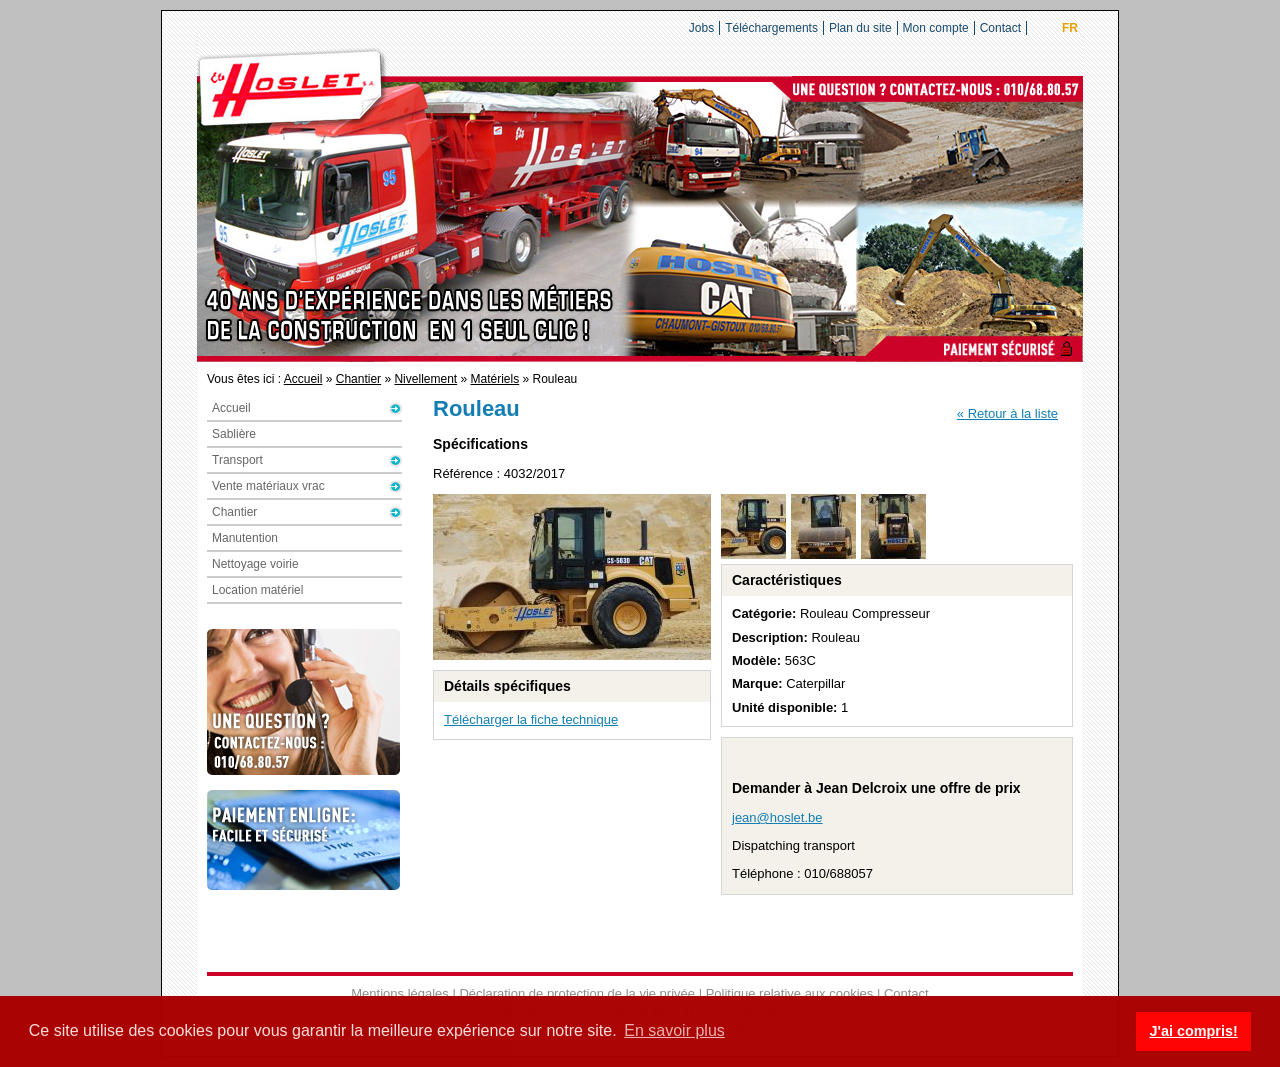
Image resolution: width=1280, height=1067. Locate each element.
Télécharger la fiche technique (531, 719)
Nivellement (425, 379)
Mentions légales (400, 993)
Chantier (358, 379)
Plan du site (860, 28)
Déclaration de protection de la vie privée (577, 993)
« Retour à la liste (1007, 413)
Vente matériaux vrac (268, 486)
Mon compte (936, 28)
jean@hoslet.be (777, 817)
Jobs (701, 28)
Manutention (245, 538)
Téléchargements (771, 28)
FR (1070, 28)
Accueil (303, 379)
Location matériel (257, 590)
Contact (1000, 28)
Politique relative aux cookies (790, 993)
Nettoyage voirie (255, 564)
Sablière (234, 434)
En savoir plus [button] (674, 1030)
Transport (237, 460)
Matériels (495, 379)
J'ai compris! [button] (1193, 1031)
